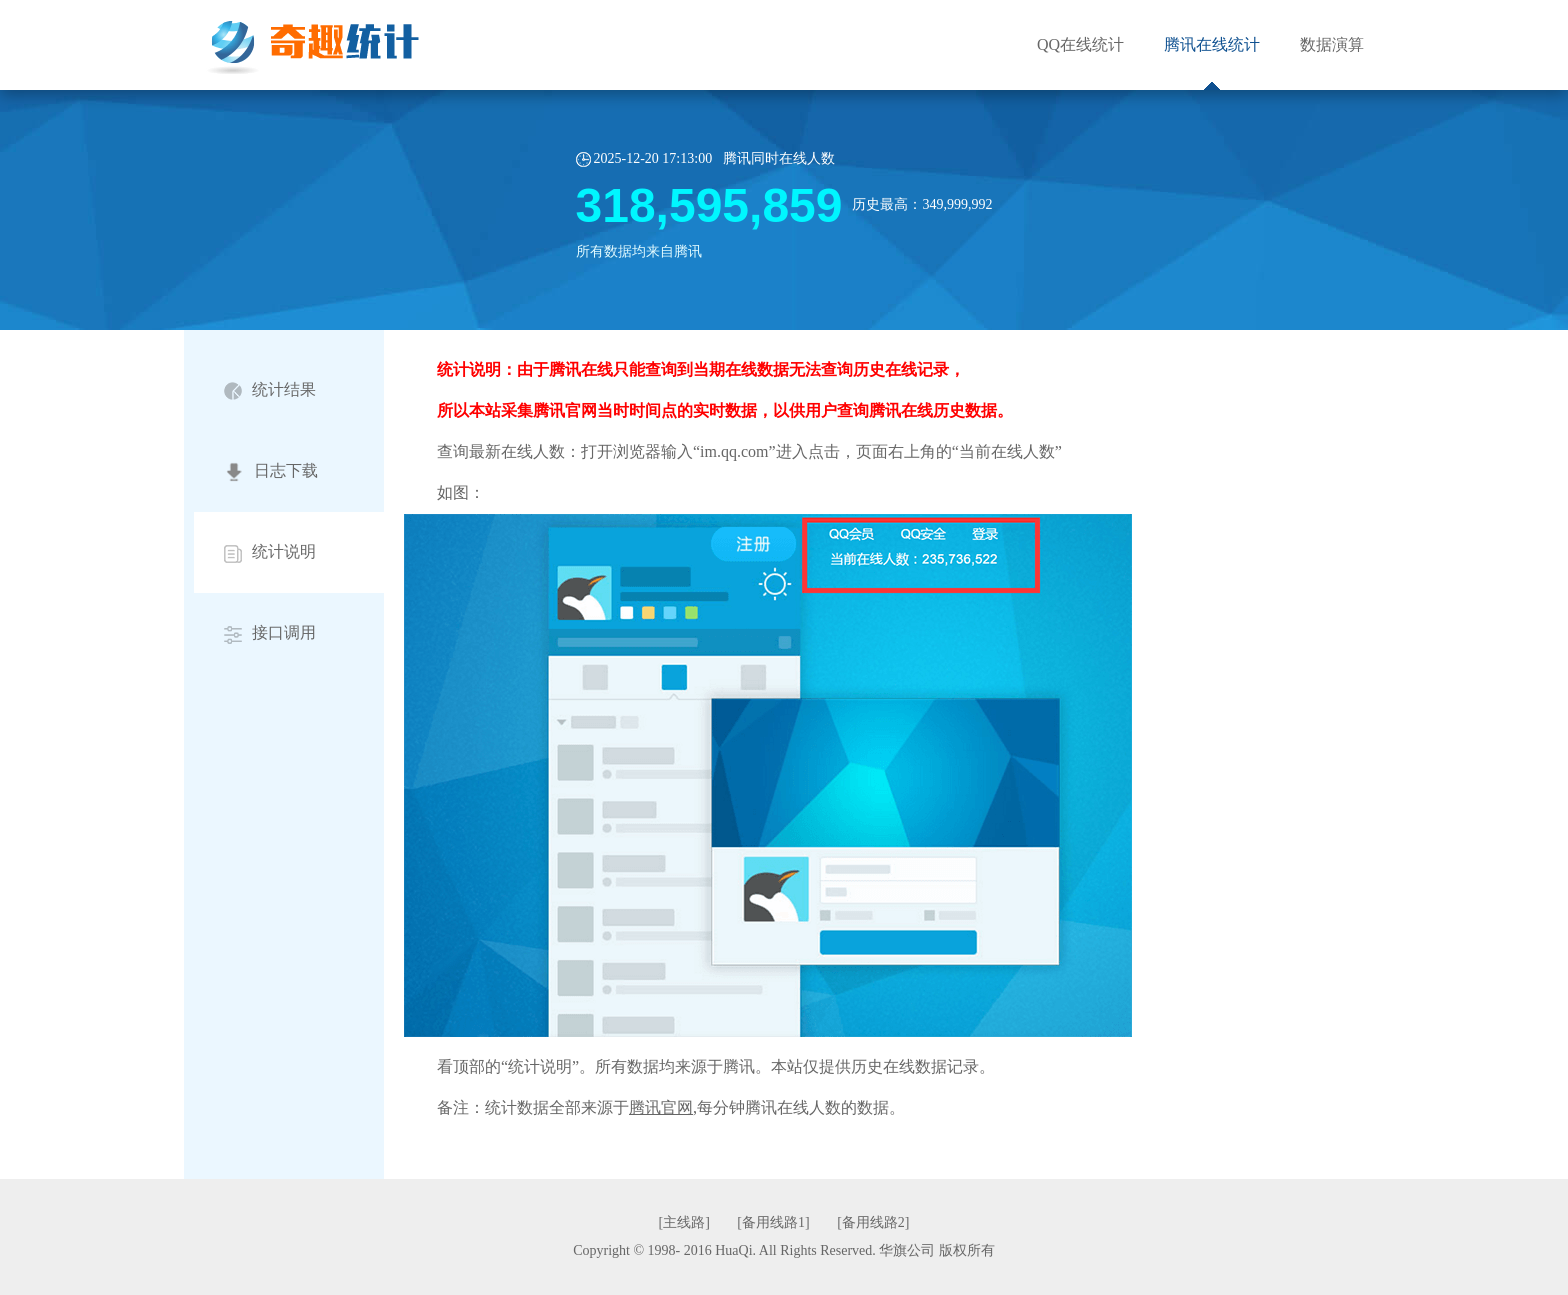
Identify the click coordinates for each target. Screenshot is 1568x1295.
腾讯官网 (661, 1107)
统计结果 (270, 390)
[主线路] (686, 1222)
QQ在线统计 (1080, 44)
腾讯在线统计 (1212, 44)
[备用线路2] (873, 1222)
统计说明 (270, 552)
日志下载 (271, 472)
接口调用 (270, 633)
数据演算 (1332, 44)
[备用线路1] (775, 1222)
